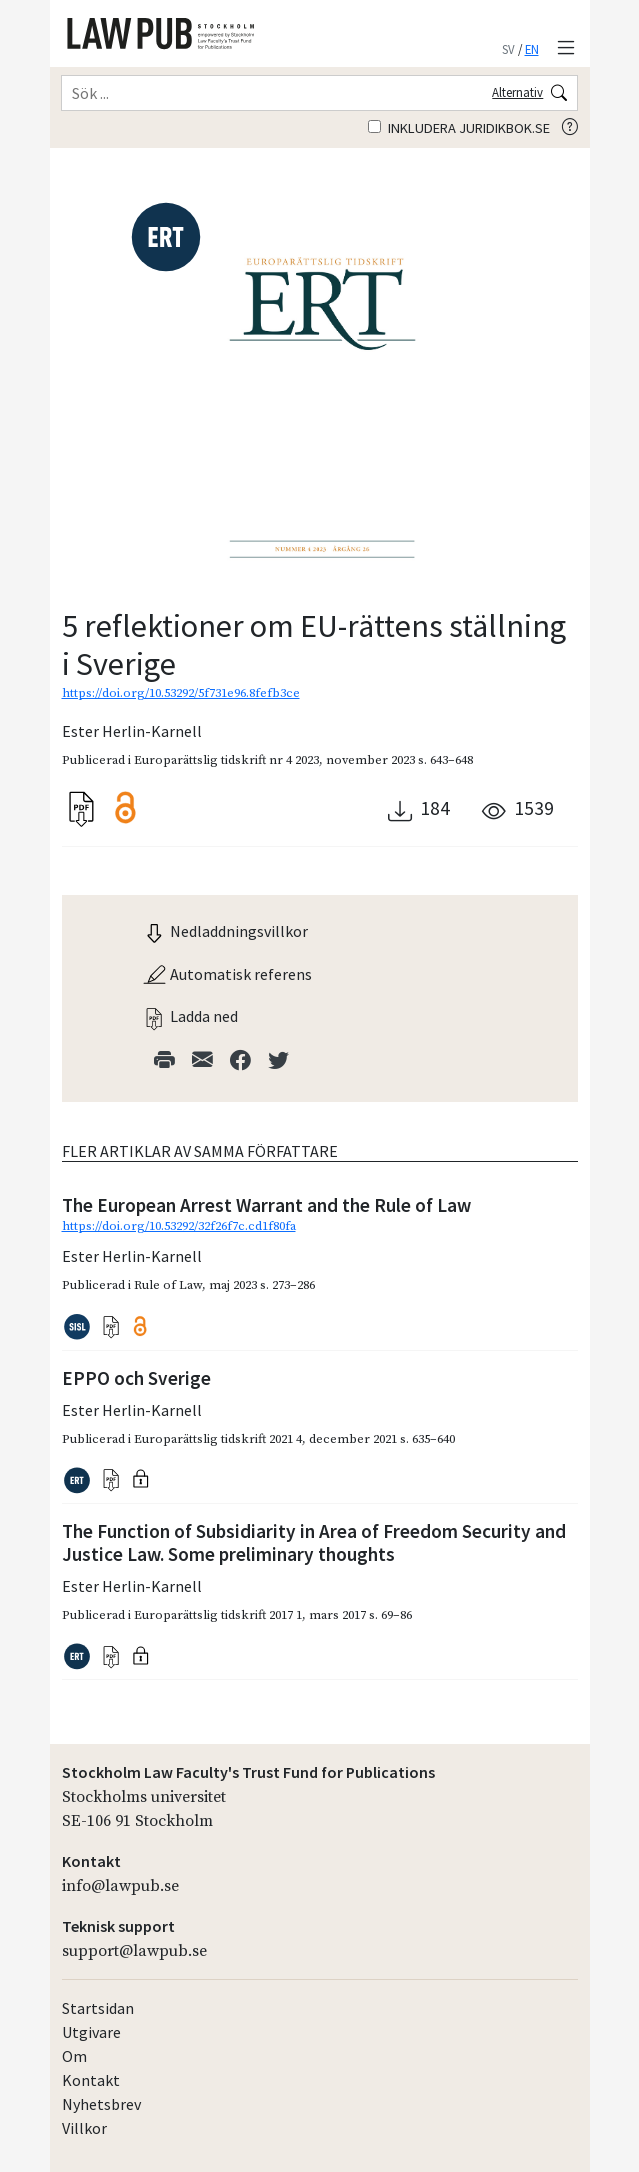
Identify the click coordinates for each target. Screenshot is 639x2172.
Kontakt (91, 2080)
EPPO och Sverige (136, 1378)
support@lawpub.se (134, 1951)
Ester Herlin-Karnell (132, 731)
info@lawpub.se (120, 1886)
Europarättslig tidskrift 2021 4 (218, 1439)
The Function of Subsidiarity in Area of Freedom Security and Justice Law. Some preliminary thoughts (314, 1542)
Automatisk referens (227, 974)
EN (532, 49)
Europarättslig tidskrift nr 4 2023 (226, 760)
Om (74, 2056)
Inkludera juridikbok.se (459, 128)
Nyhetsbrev (101, 2104)
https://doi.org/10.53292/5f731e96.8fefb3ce (181, 693)
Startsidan (98, 2008)
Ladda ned (190, 1016)
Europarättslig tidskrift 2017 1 (218, 1615)
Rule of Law (168, 1285)
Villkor (84, 2128)
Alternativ (517, 92)
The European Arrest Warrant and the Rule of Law (266, 1205)
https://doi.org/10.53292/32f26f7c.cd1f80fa (179, 1226)
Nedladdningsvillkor (225, 931)
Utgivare (91, 2032)
